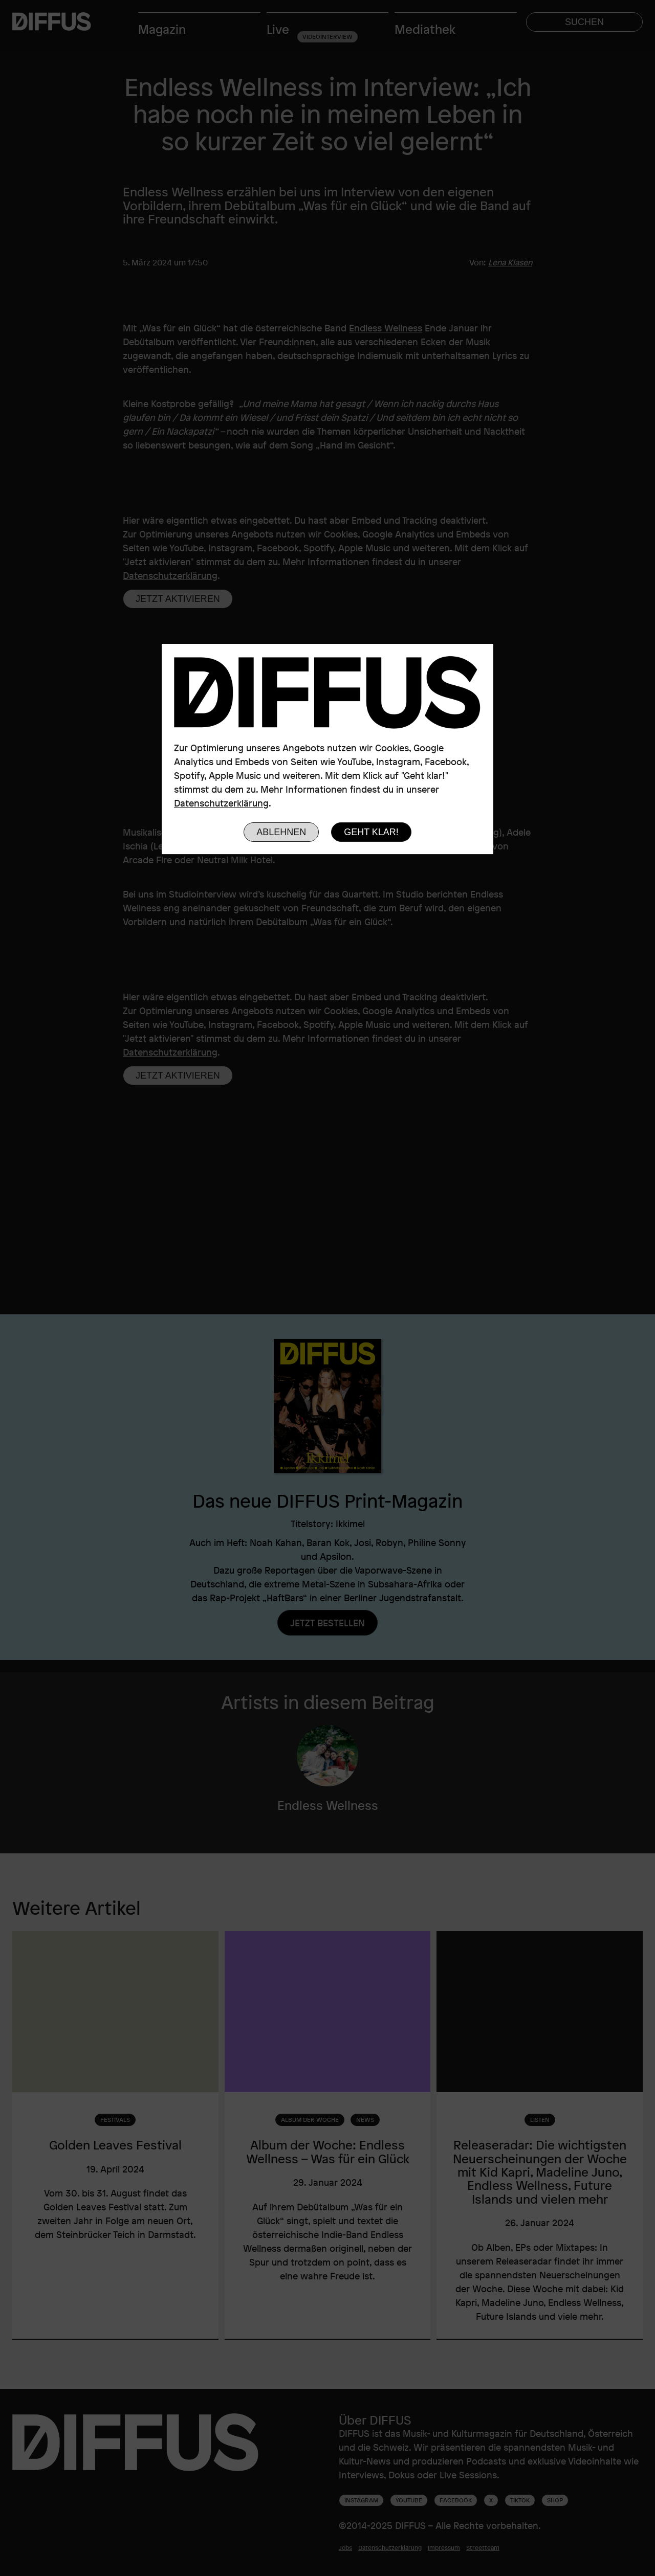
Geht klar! (371, 832)
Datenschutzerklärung (221, 803)
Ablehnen (281, 832)
